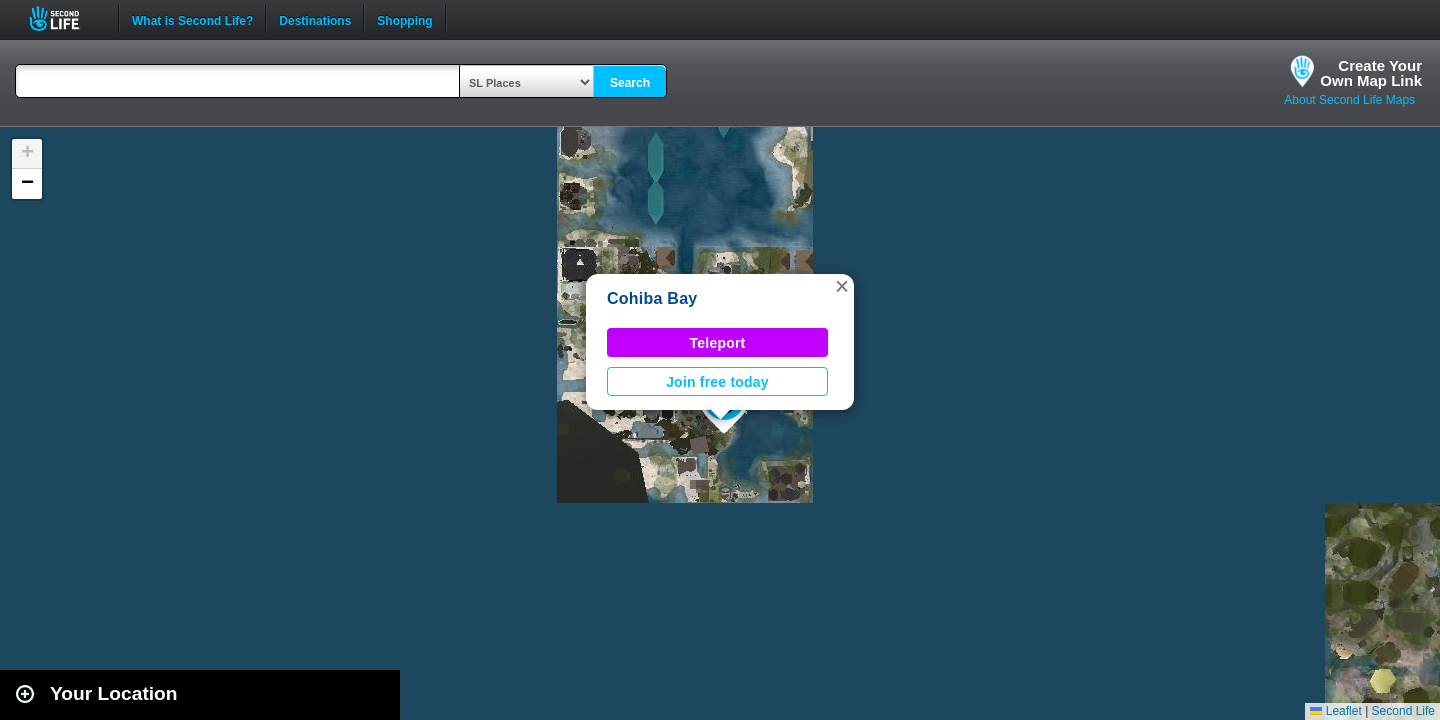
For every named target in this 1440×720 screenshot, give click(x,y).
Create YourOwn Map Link (1371, 73)
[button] (842, 286)
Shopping (404, 19)
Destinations (315, 19)
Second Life (65, 18)
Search (630, 83)
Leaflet (1335, 711)
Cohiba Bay (652, 298)
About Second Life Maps (1349, 100)
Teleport (718, 343)
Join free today (717, 382)
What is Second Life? (192, 19)
